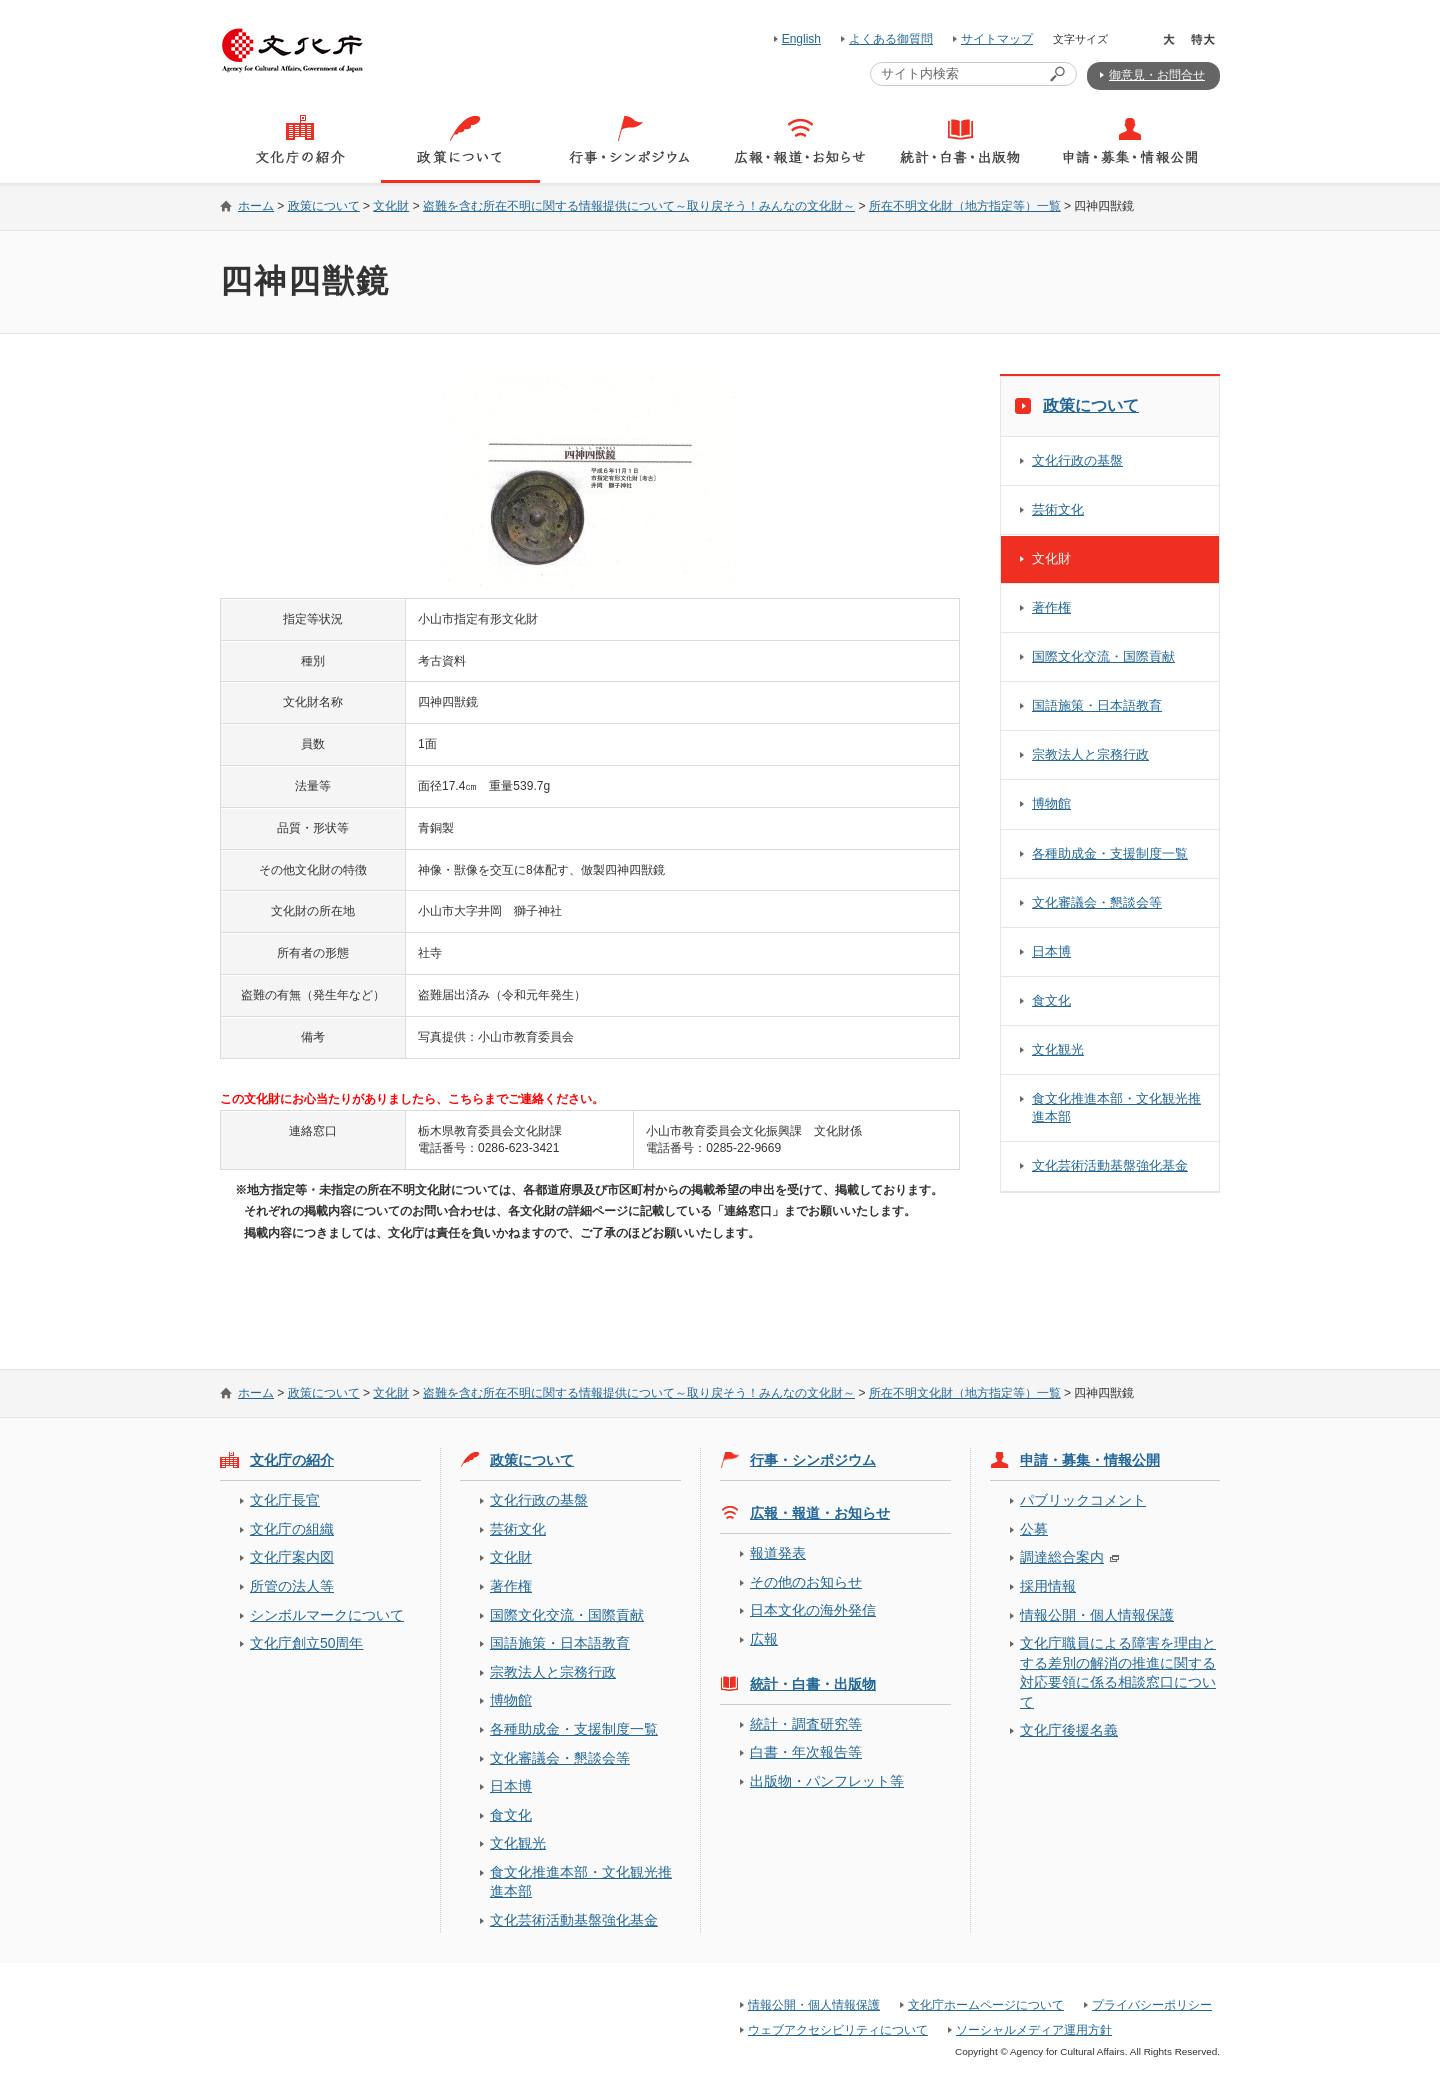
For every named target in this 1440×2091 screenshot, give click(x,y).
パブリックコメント (1083, 1500)
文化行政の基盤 (1077, 460)
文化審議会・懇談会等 (1097, 902)
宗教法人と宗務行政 (1090, 754)
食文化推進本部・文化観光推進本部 (1116, 1107)
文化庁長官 (285, 1500)
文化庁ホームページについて (986, 2005)
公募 (1034, 1529)
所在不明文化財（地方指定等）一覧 (965, 206)
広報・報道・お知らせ (820, 1513)
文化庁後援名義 (1069, 1730)
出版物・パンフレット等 (827, 1781)
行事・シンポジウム (813, 1460)
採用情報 (1048, 1586)
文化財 (391, 206)
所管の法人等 (292, 1586)
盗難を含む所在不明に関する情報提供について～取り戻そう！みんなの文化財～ (639, 206)
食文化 (1051, 1000)
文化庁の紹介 (292, 1460)
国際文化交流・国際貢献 (1103, 656)
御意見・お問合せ (1157, 75)
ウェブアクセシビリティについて (838, 2030)
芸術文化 (1058, 509)
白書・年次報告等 (806, 1752)
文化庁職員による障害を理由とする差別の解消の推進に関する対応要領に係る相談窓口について (1118, 1672)
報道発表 (778, 1553)
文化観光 (1058, 1049)
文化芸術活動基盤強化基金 (1110, 1165)
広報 (764, 1639)
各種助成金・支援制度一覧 (1110, 853)
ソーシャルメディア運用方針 (1034, 2030)
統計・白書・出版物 (813, 1684)
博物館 (1051, 803)
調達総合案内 (1062, 1557)
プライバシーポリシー (1152, 2005)
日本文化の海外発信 (813, 1610)
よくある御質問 (891, 39)
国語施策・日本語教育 (1097, 705)
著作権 (1051, 607)
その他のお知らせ (806, 1582)
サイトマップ (997, 39)
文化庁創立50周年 (306, 1643)
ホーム (256, 206)
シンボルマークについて (327, 1615)
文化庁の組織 (292, 1529)
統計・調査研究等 (806, 1724)
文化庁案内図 (292, 1557)
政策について (324, 206)
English (801, 39)
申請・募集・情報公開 (1090, 1460)
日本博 (1051, 951)
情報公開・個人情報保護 (1097, 1615)
